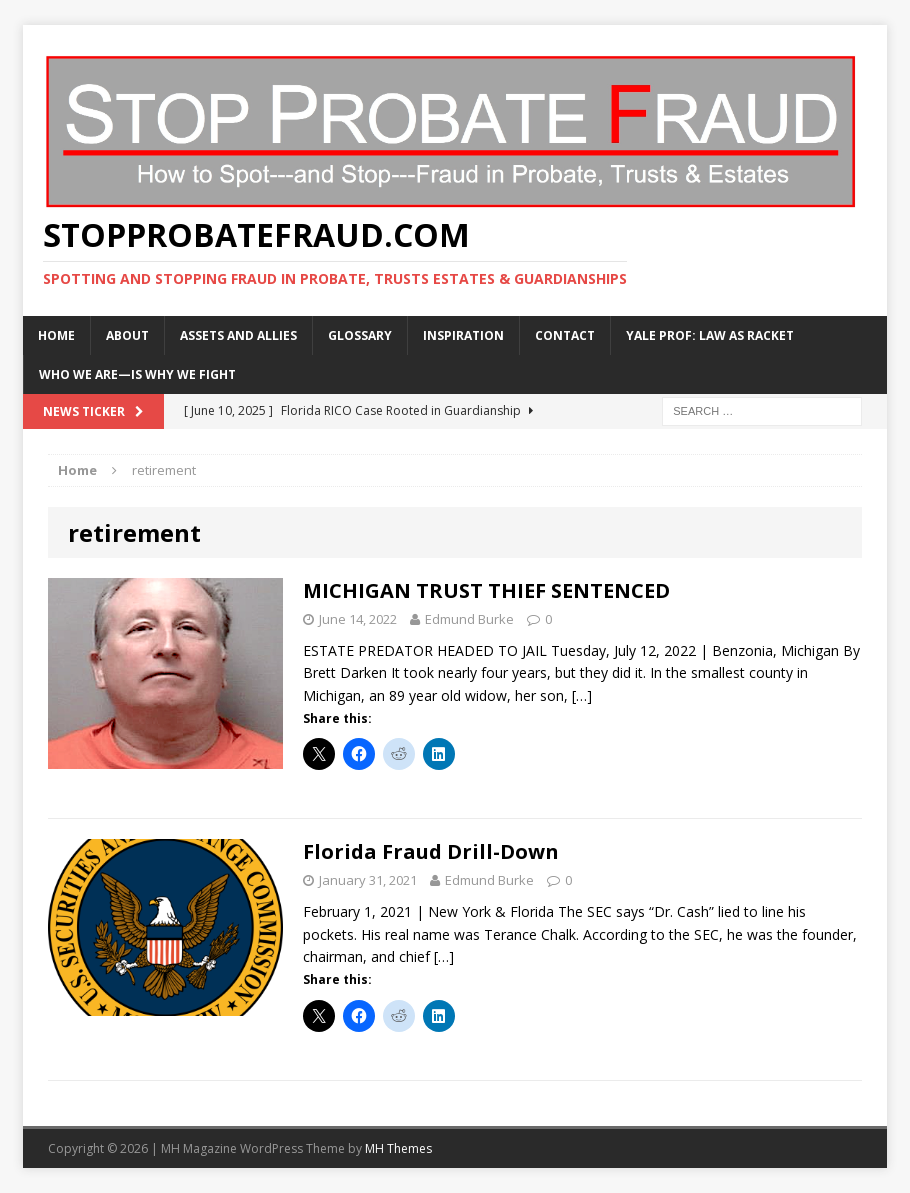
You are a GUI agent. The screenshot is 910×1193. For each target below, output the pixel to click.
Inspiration (463, 335)
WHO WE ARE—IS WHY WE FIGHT (137, 374)
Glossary (360, 335)
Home (56, 335)
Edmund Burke (469, 619)
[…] (582, 695)
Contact (565, 335)
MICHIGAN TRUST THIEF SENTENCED (486, 590)
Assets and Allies (238, 335)
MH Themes (398, 1148)
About (127, 335)
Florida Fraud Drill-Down (431, 851)
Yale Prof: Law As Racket (710, 335)
